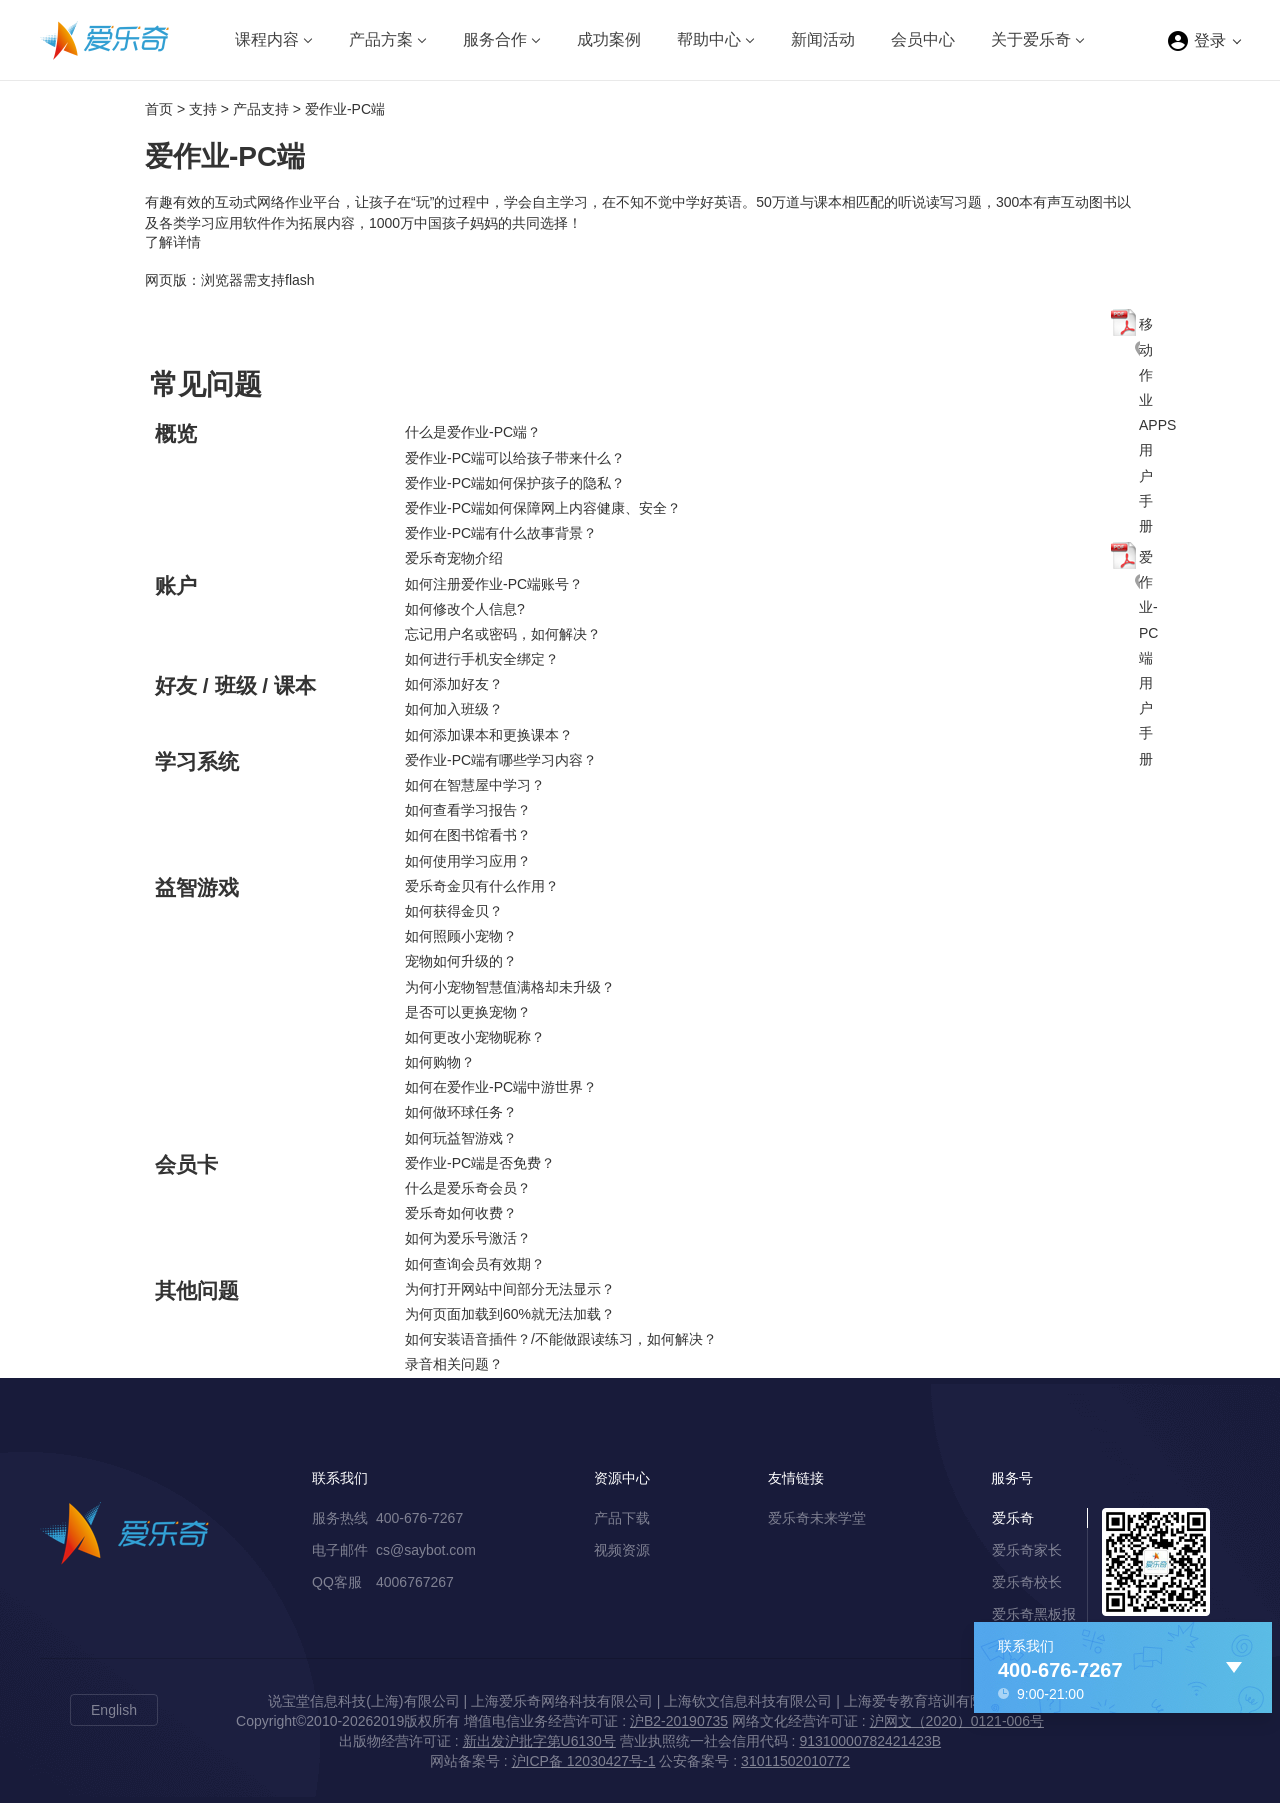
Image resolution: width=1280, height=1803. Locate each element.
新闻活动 (823, 39)
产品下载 (622, 1518)
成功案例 (609, 39)
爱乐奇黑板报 (1034, 1614)
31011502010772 (795, 1761)
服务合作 (495, 39)
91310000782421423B (870, 1741)
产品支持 (261, 109)
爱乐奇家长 (1027, 1550)
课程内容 (267, 39)
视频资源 (622, 1550)
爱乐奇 (1013, 1518)
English (114, 1710)
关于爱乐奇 (1031, 39)
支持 (203, 109)
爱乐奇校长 (1027, 1582)
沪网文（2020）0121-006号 (957, 1721)
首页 (159, 109)
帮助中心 (709, 39)
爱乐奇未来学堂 (817, 1518)
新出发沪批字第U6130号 (539, 1741)
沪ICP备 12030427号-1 (584, 1761)
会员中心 (923, 39)
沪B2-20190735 (679, 1721)
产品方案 (381, 39)
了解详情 (173, 242)
